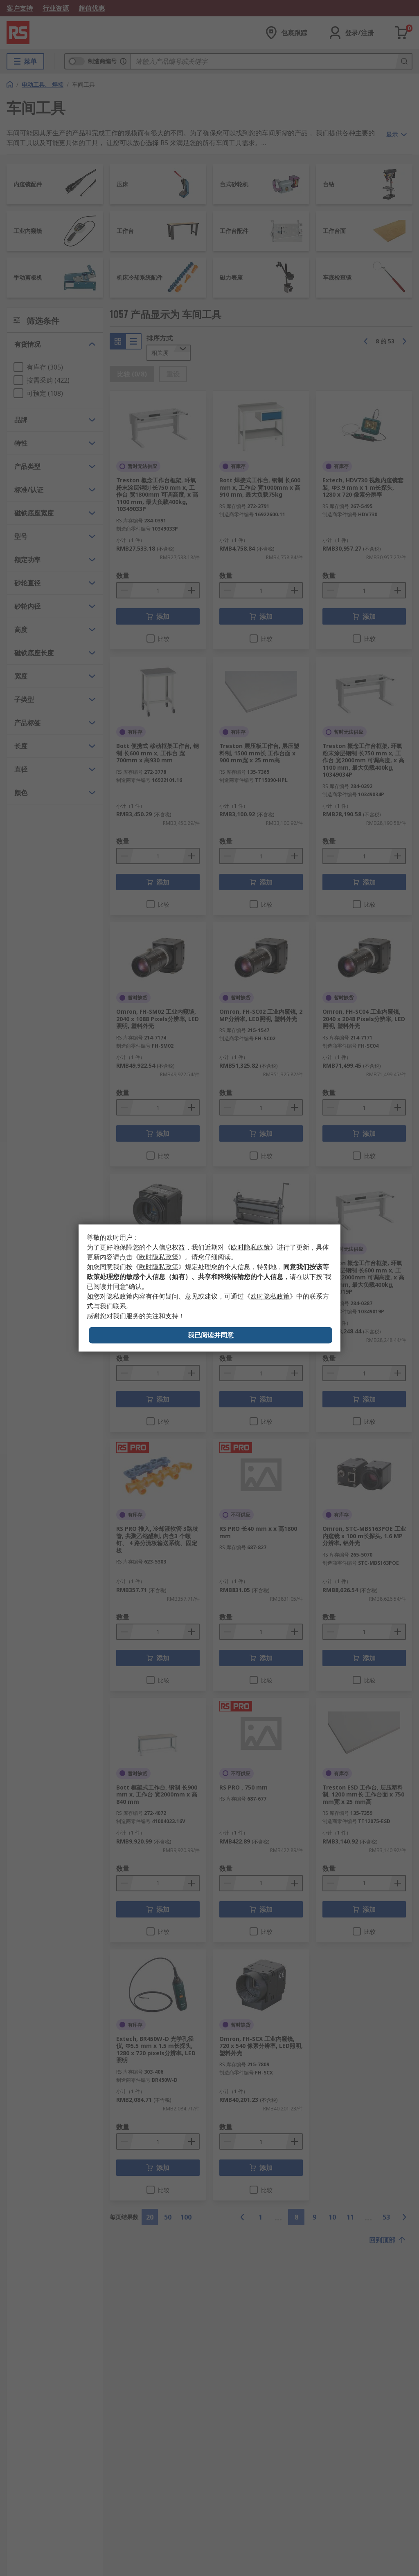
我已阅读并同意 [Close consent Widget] (211, 1335)
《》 (250, 1247)
